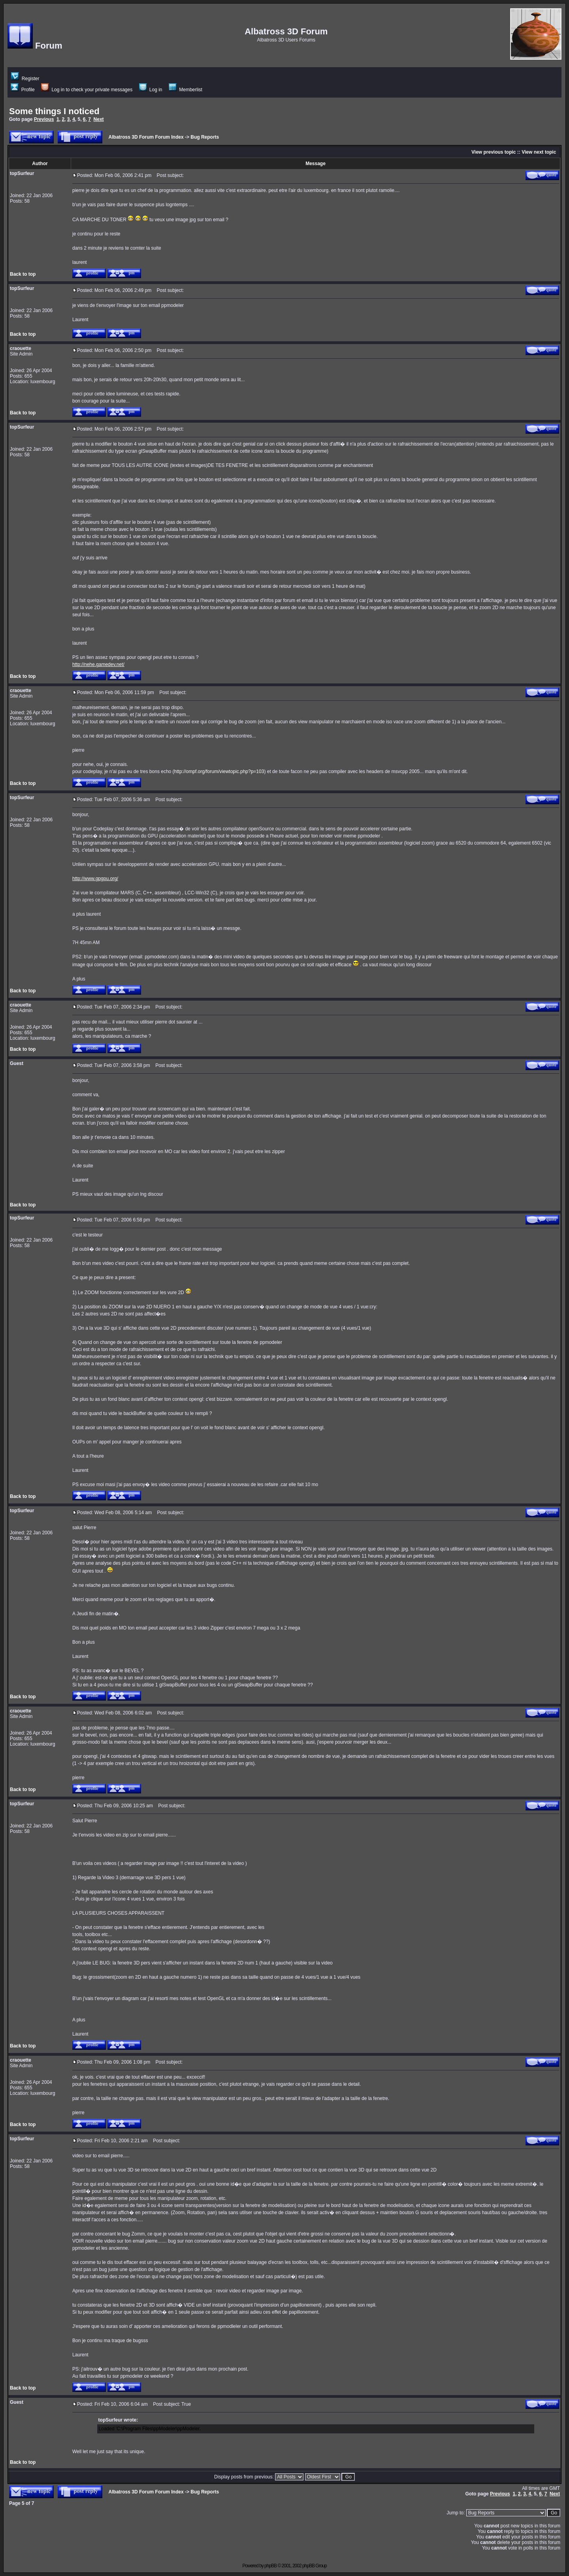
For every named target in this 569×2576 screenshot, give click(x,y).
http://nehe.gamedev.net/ (98, 664)
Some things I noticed (54, 111)
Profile (22, 89)
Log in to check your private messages (86, 89)
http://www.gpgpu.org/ (95, 878)
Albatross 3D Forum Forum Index (146, 137)
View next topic (539, 152)
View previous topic (493, 152)
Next (99, 119)
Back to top (23, 274)
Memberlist (185, 89)
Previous (44, 119)
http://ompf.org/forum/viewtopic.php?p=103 (219, 771)
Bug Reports (204, 137)
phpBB (270, 2565)
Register (25, 78)
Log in (150, 89)
